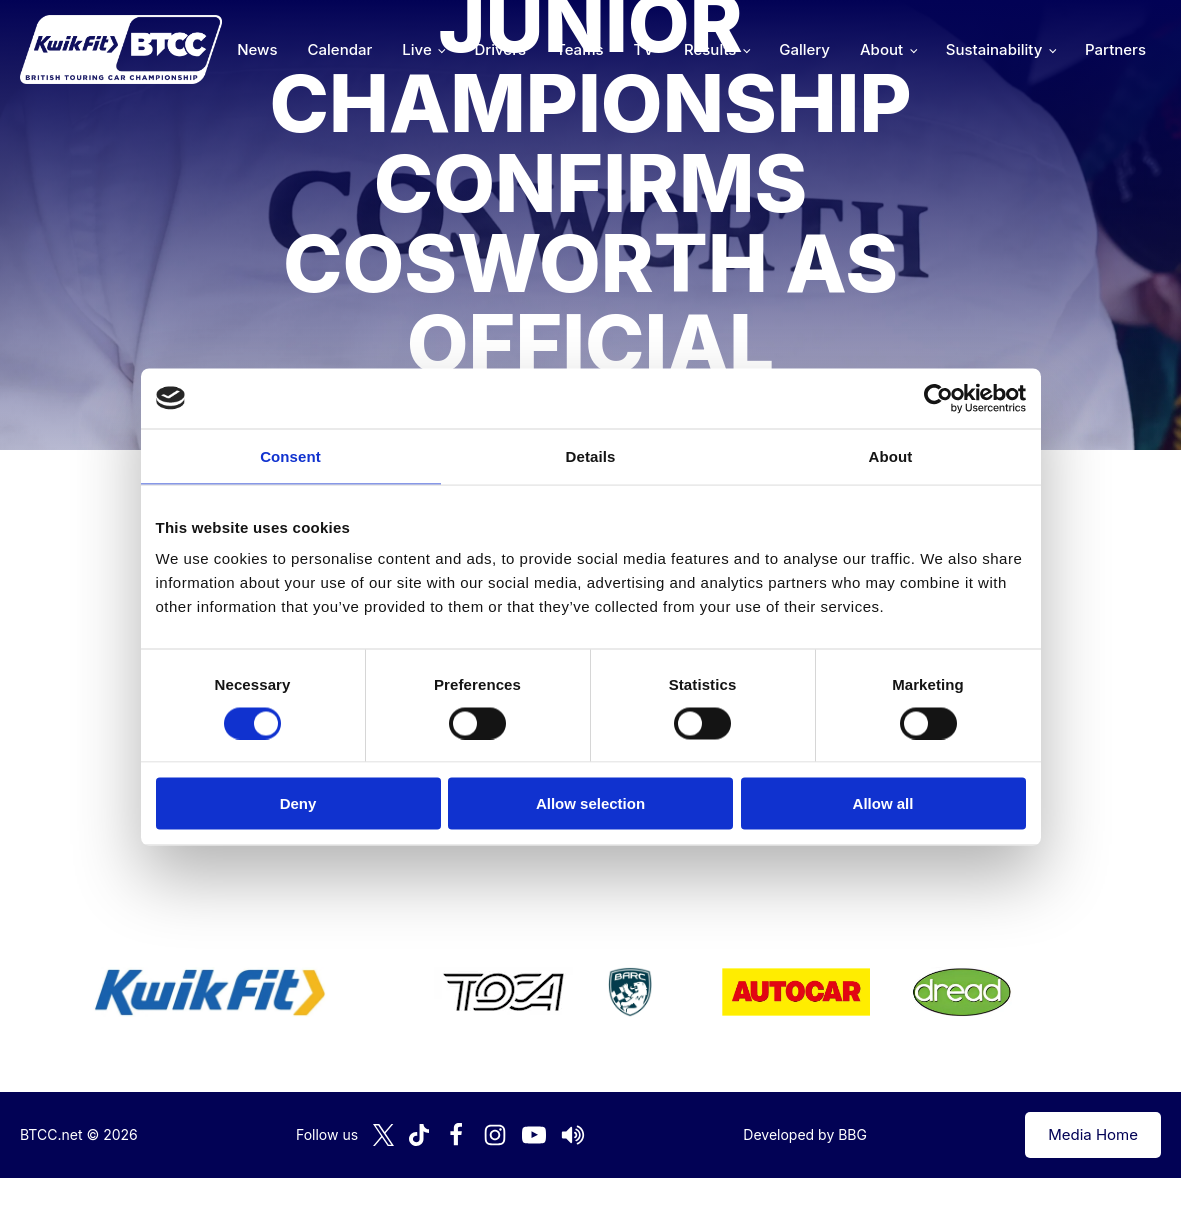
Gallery (804, 49)
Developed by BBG (805, 1134)
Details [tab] (591, 455)
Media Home (1093, 1134)
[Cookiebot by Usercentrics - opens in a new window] (938, 398)
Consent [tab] (290, 455)
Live (416, 49)
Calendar (340, 49)
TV (644, 49)
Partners (1115, 49)
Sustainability (994, 49)
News (257, 49)
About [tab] (891, 455)
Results (710, 49)
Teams (580, 49)
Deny (298, 803)
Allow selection (590, 803)
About (881, 49)
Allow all (883, 803)
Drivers (500, 49)
